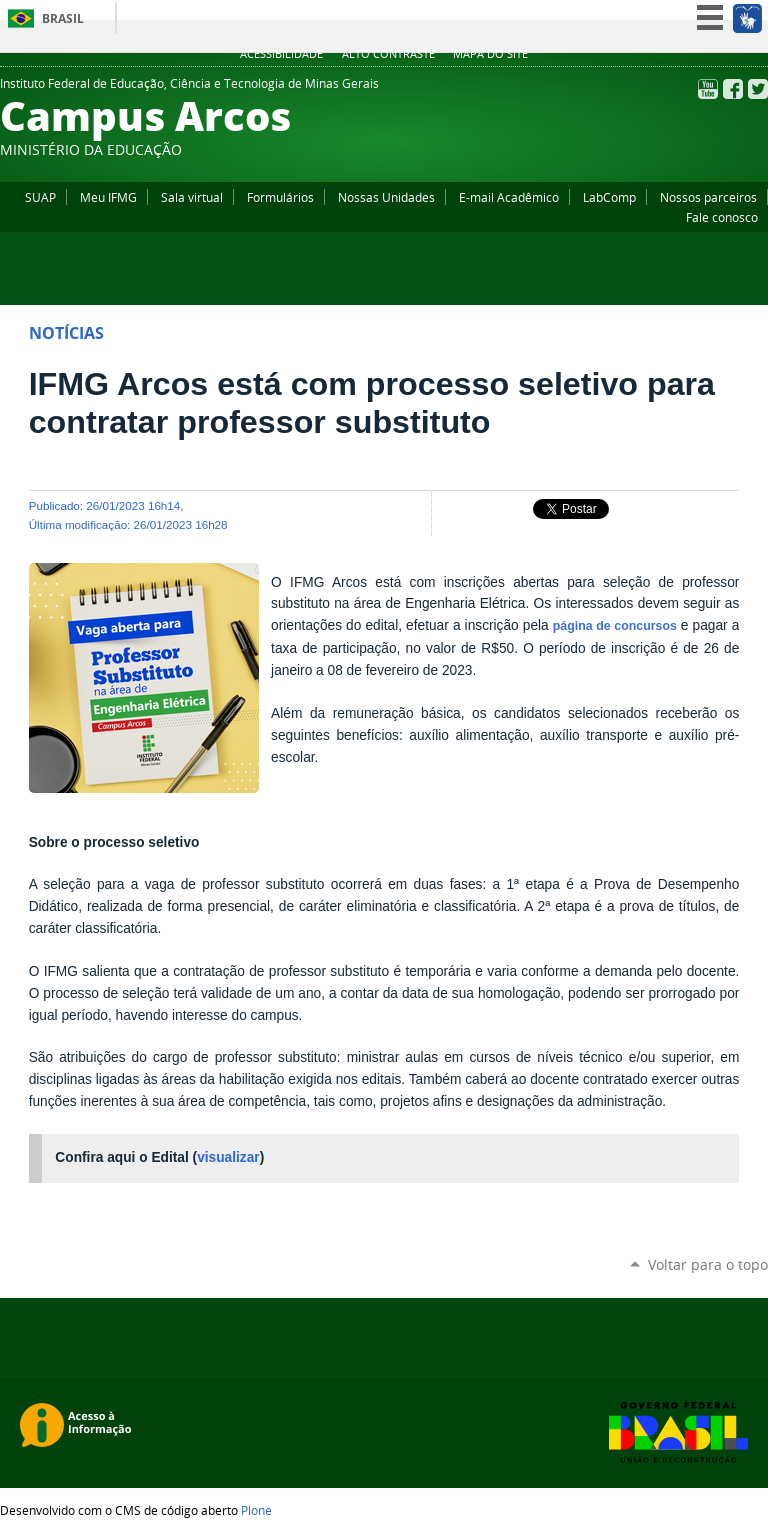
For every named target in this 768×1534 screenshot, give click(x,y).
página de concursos (615, 626)
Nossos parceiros (708, 197)
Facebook (733, 89)
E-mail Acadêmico (509, 197)
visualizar (228, 1157)
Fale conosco (722, 217)
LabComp (609, 197)
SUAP (40, 197)
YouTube (708, 89)
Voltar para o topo (708, 1264)
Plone (256, 1510)
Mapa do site (490, 54)
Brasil (63, 18)
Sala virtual (192, 197)
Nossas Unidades (386, 197)
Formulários (280, 197)
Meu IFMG (108, 197)
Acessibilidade (281, 54)
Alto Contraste (388, 54)
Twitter (758, 89)
